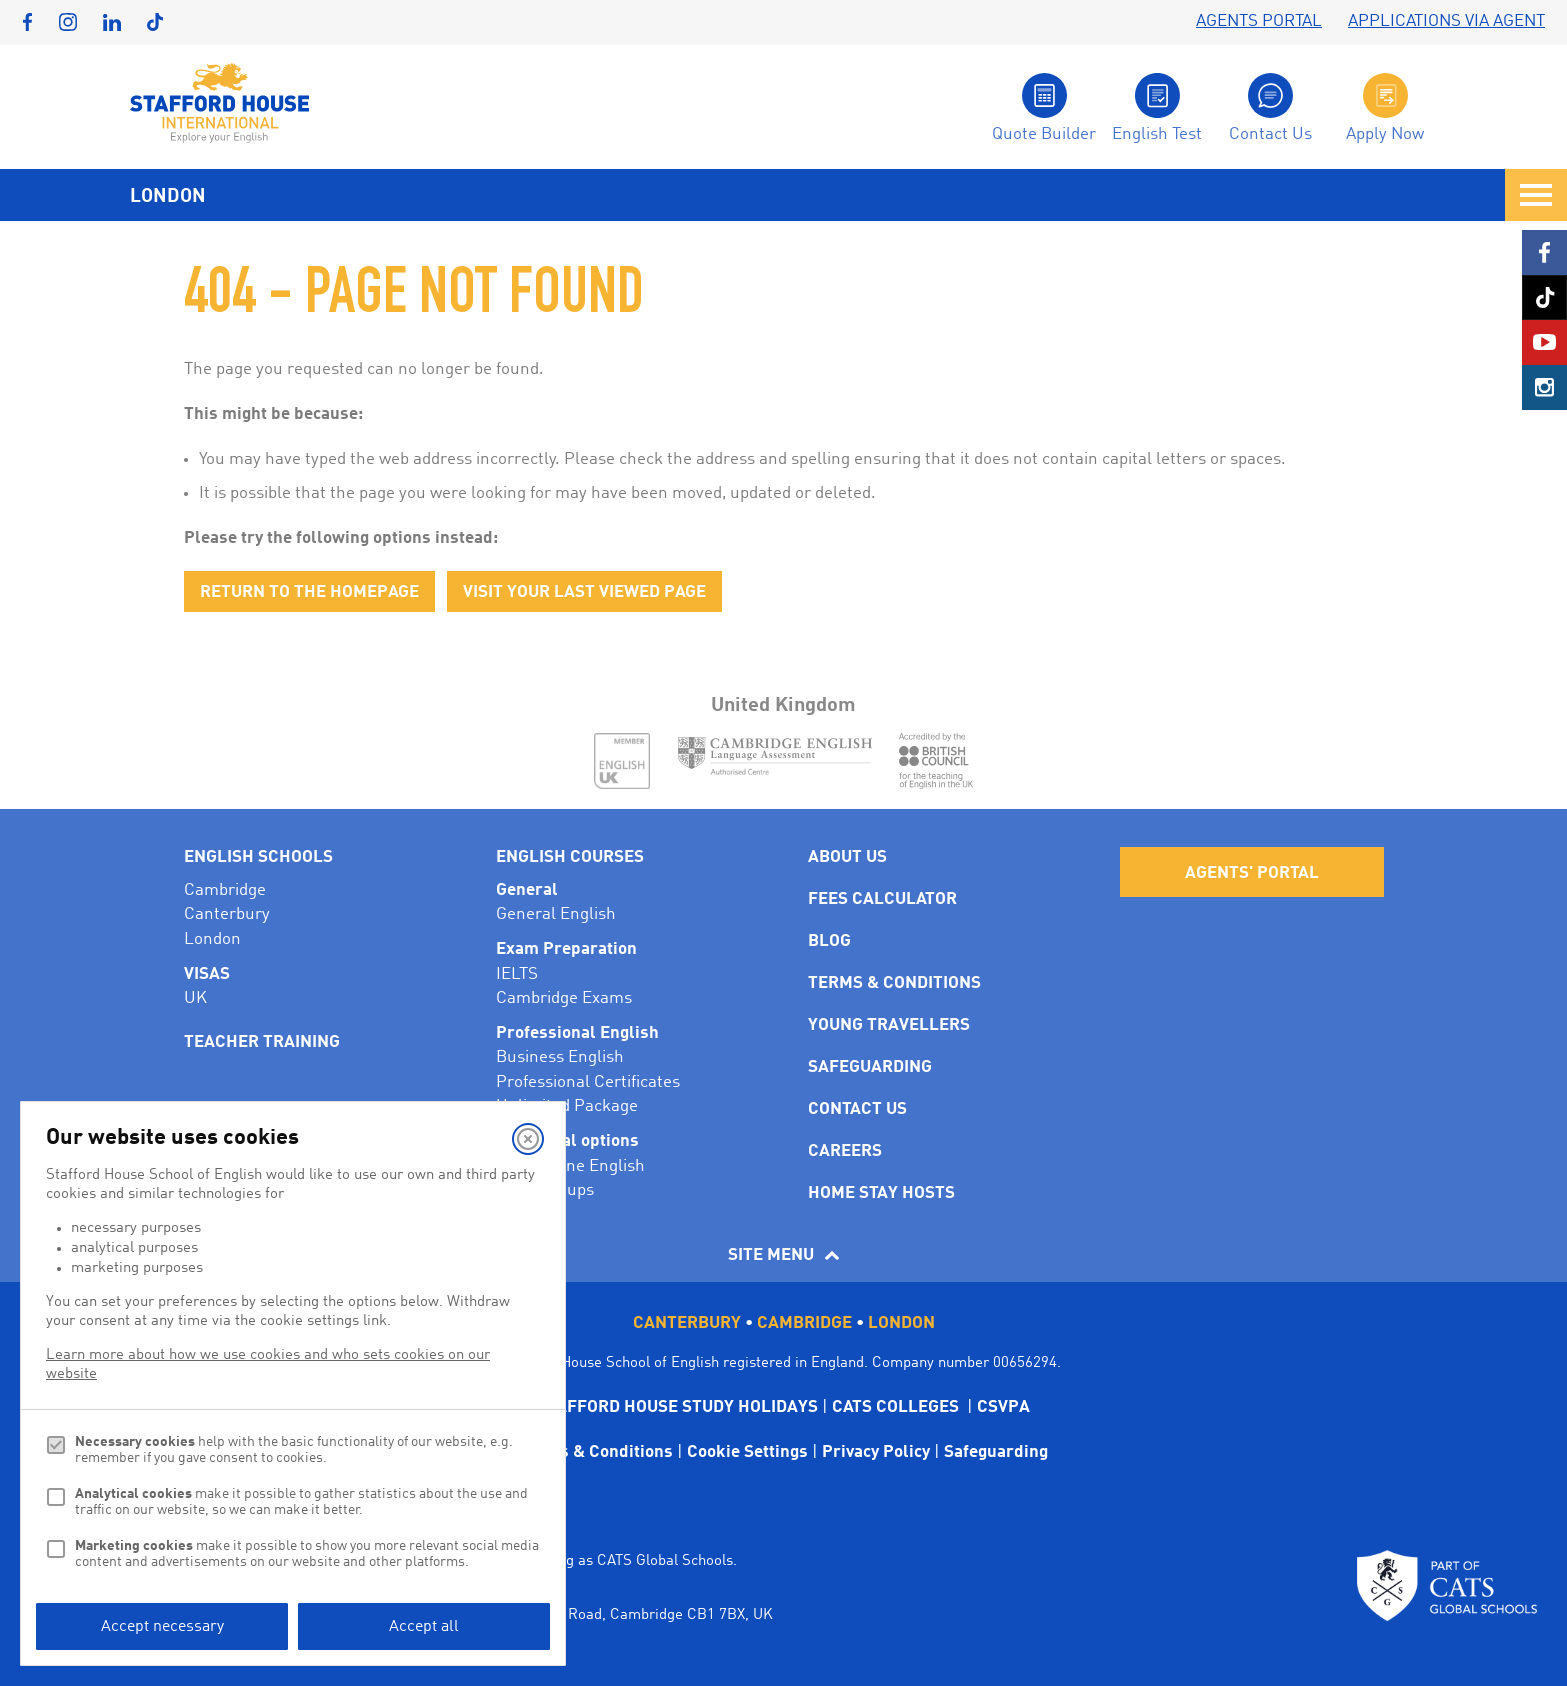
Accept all (424, 1627)
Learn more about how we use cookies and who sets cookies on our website (268, 1365)
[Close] (528, 1139)
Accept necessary (162, 1627)
